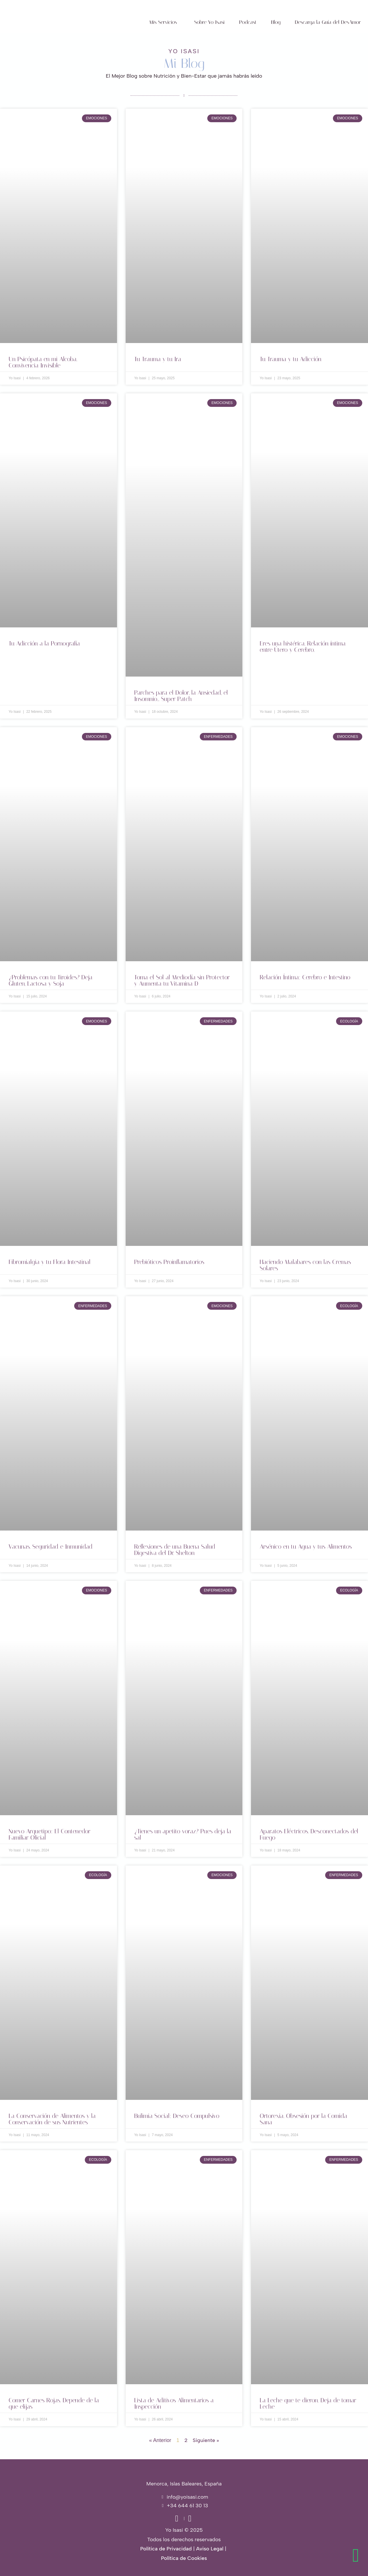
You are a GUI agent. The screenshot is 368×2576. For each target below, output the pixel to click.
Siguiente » (206, 2440)
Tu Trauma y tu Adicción (290, 359)
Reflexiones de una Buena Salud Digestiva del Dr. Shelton (174, 1549)
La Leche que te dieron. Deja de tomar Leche (308, 2403)
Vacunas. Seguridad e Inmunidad (51, 1546)
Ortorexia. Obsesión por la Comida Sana (303, 2119)
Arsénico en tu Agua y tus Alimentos (306, 1546)
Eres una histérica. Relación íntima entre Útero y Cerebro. (303, 646)
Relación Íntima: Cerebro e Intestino (305, 977)
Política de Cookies (184, 2558)
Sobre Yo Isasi (209, 22)
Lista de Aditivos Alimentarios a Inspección (174, 2403)
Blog (276, 22)
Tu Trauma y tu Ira (157, 359)
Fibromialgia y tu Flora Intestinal (50, 1262)
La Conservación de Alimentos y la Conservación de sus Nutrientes (52, 2119)
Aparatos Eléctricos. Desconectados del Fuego (309, 1834)
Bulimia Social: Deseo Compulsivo (176, 2115)
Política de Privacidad (166, 2549)
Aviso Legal (209, 2549)
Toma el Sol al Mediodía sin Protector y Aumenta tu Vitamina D (182, 980)
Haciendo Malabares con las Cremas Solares (305, 1265)
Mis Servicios (163, 22)
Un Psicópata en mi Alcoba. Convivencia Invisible (43, 362)
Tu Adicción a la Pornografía (44, 643)
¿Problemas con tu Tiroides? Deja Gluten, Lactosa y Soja (51, 980)
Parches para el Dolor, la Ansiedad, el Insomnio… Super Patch (181, 695)
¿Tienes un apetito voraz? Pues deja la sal (182, 1834)
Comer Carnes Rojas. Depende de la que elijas (54, 2403)
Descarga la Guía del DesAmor (328, 22)
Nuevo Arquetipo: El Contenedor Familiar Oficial (49, 1834)
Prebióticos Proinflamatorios (169, 1262)
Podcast (248, 22)
